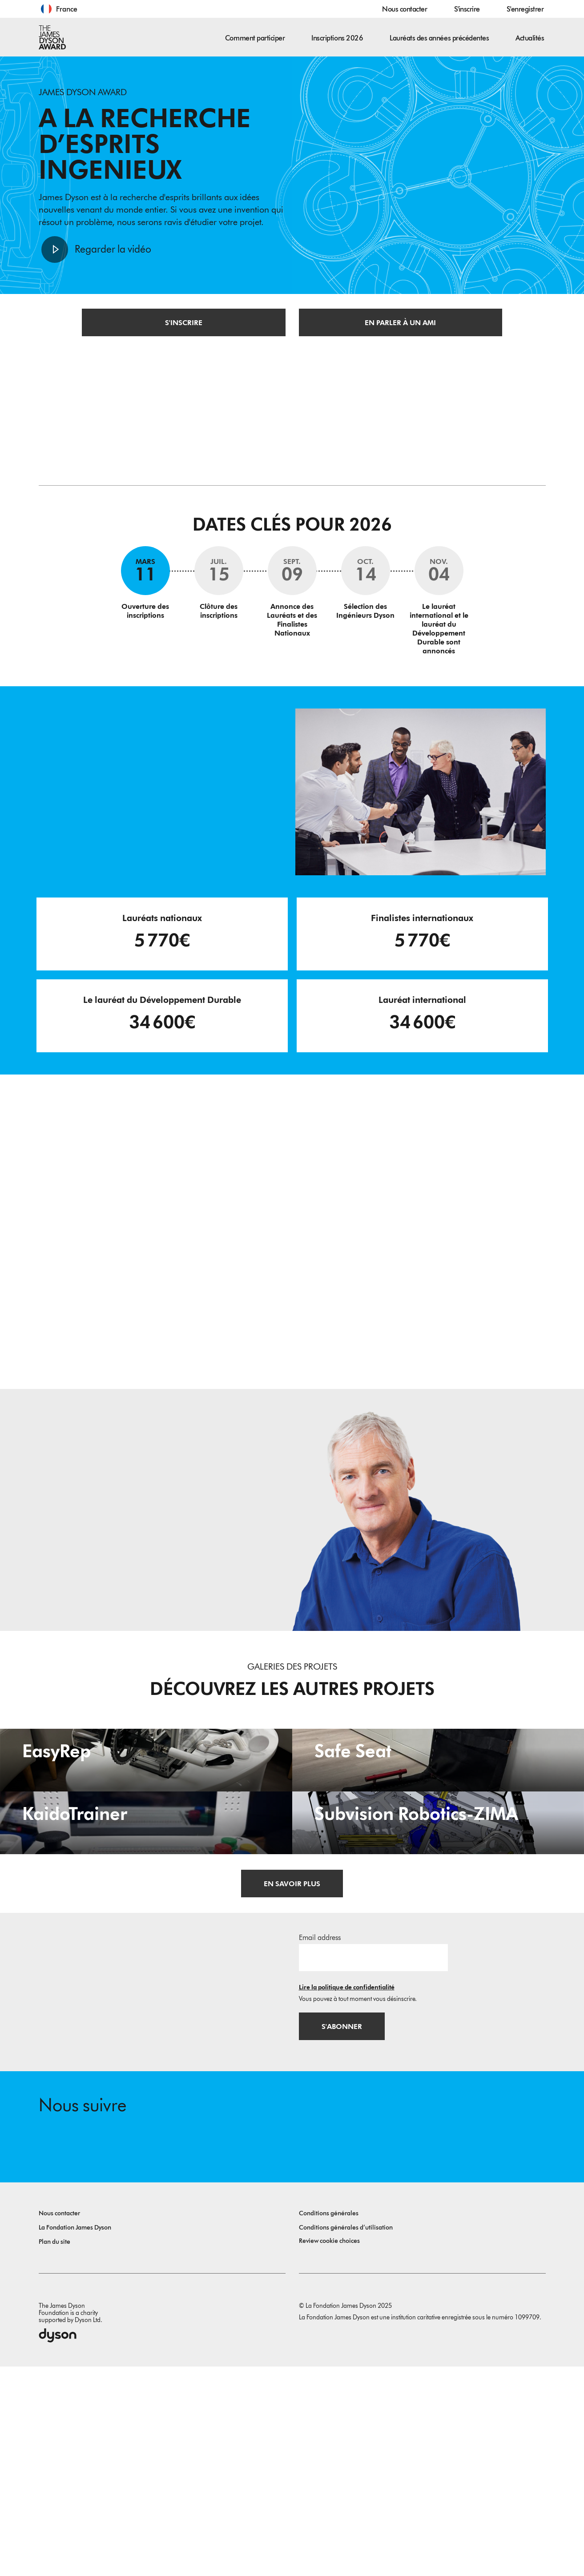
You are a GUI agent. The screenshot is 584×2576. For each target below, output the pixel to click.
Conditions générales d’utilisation (346, 2437)
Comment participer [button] (255, 38)
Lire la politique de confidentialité (347, 2195)
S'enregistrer (525, 9)
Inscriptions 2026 (337, 38)
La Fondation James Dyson (75, 2437)
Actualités (530, 38)
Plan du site (54, 2451)
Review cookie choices (329, 2450)
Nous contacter (404, 9)
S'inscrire (467, 9)
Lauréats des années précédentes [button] (439, 38)
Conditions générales (328, 2423)
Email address (320, 2145)
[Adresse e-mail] (373, 2165)
